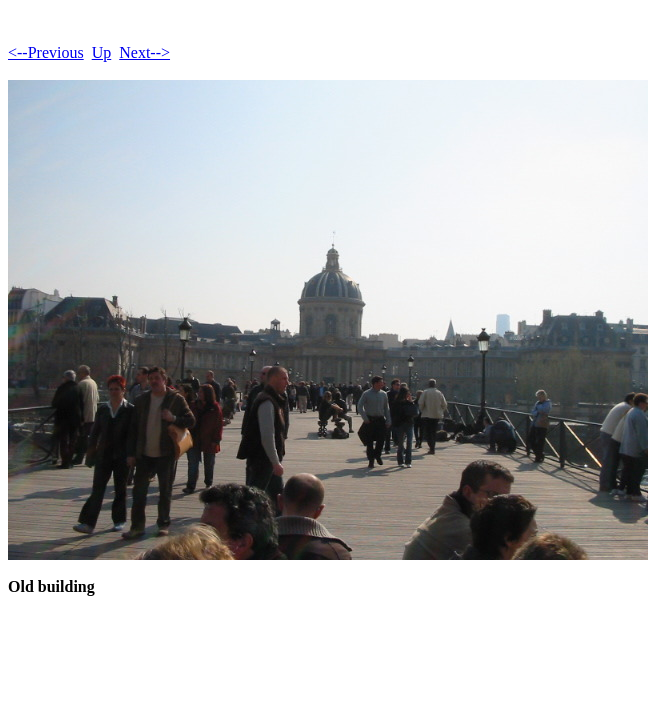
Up (102, 52)
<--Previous (46, 52)
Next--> (144, 52)
